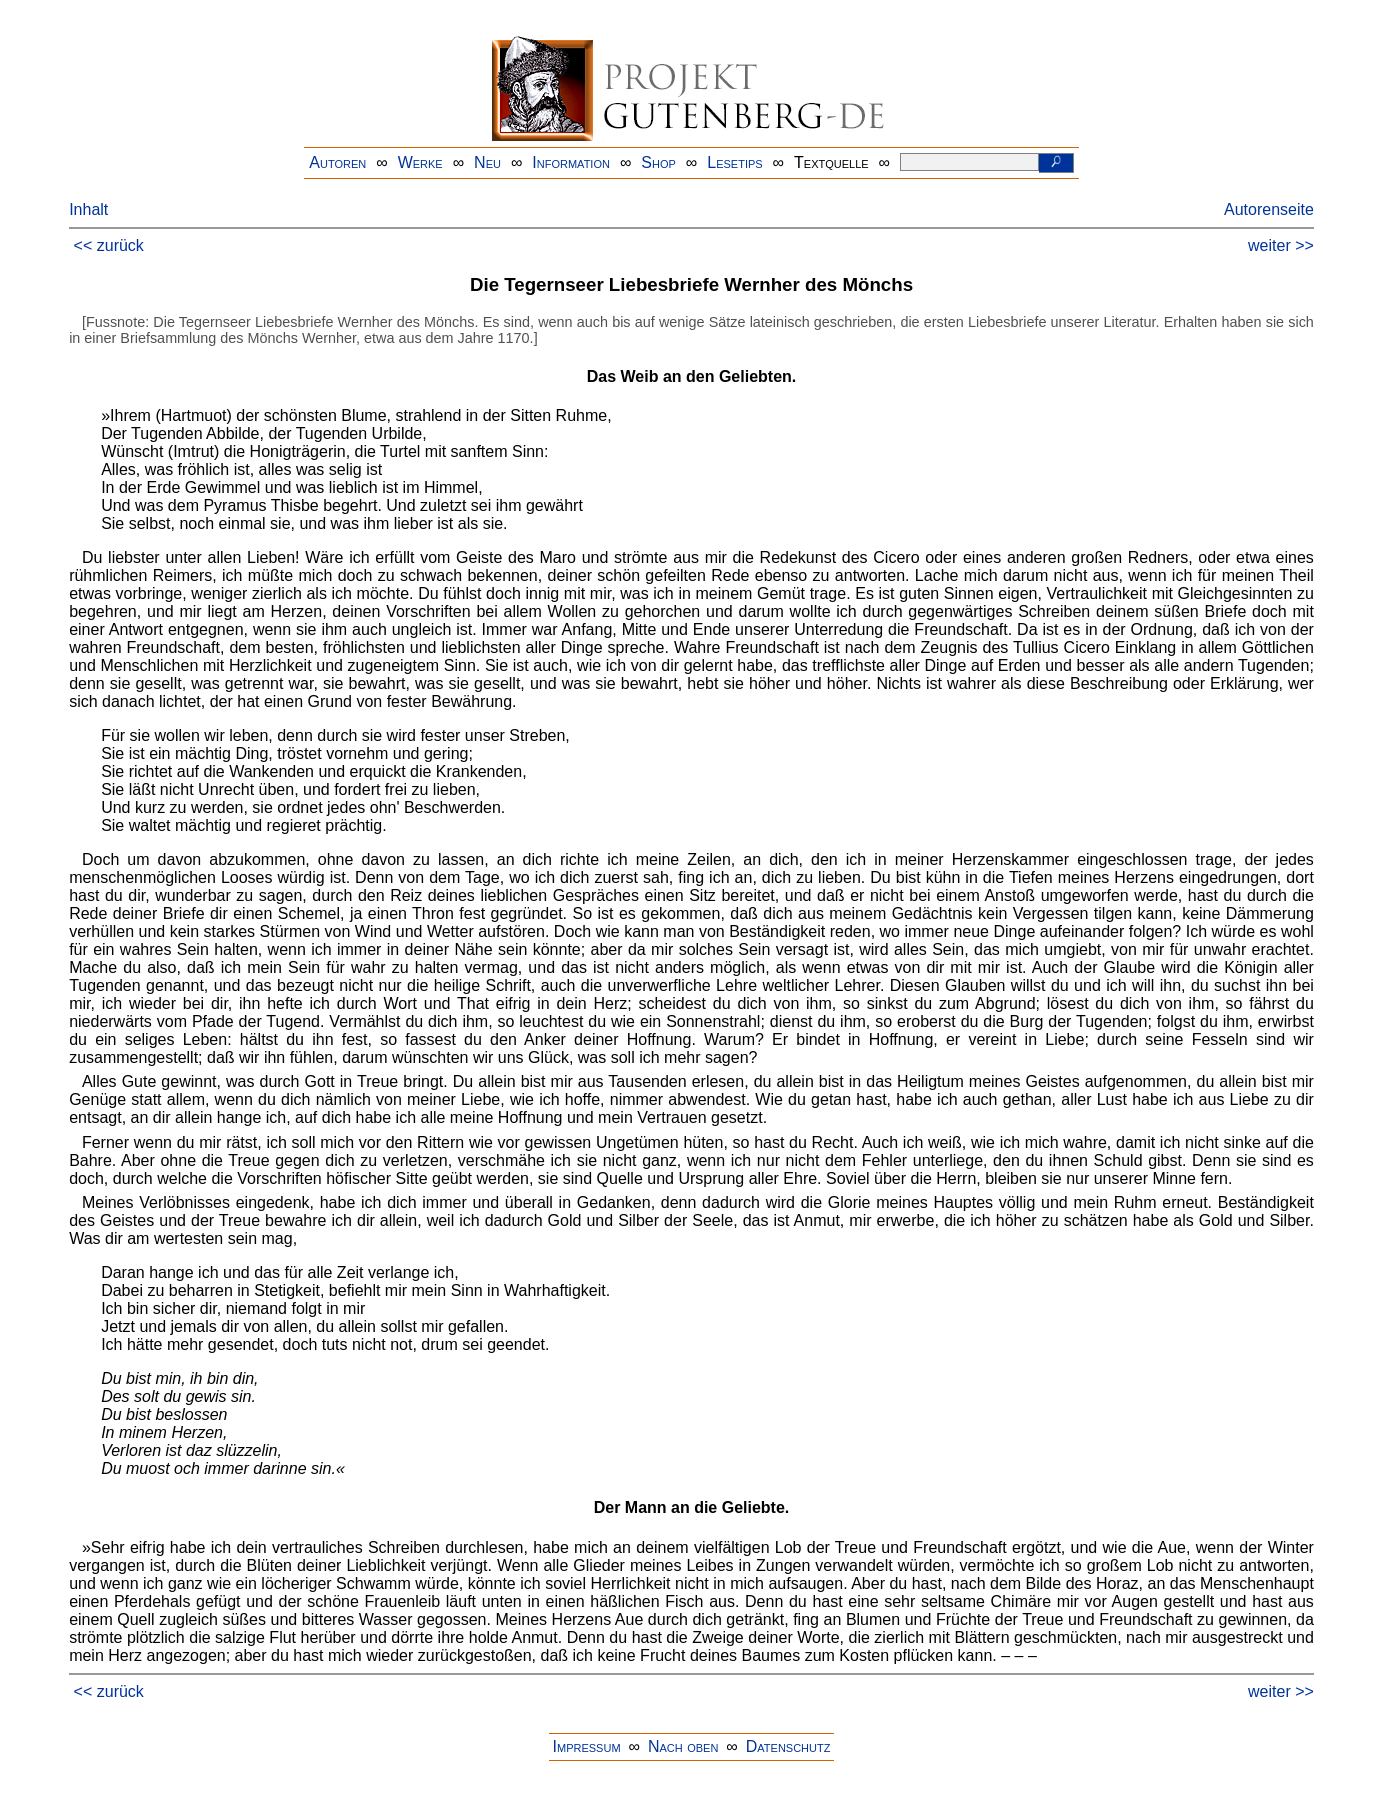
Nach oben (683, 1746)
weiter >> (1281, 245)
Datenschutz (788, 1746)
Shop (658, 162)
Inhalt (88, 209)
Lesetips (734, 162)
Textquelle (831, 162)
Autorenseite (1269, 209)
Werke (420, 162)
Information (571, 162)
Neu (487, 162)
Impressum (587, 1746)
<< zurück (109, 245)
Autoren (337, 162)
